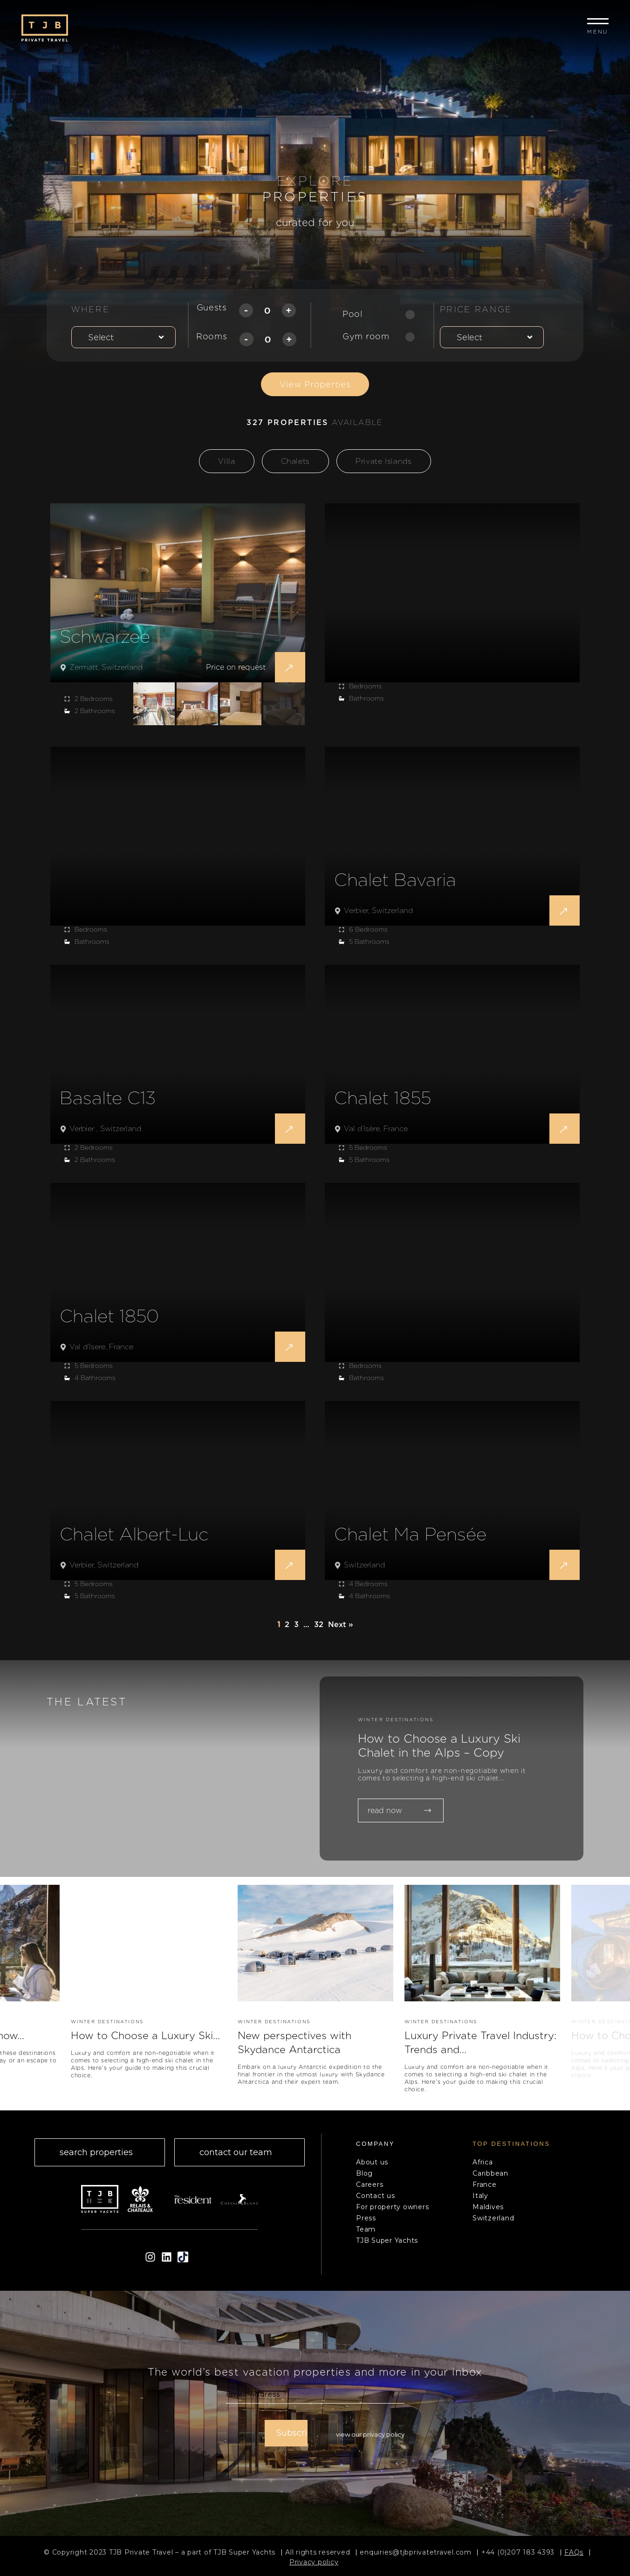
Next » (340, 1624)
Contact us (375, 2201)
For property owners (392, 2212)
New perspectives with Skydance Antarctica (300, 2045)
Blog (364, 2178)
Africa (482, 2167)
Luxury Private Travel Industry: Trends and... (465, 2045)
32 (318, 1624)
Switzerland (493, 2223)
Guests (212, 307)
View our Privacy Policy (370, 2438)
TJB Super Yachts (387, 2245)
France (484, 2189)
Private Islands (384, 461)
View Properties (315, 384)
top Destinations (511, 2148)
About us (372, 2167)
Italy (480, 2201)
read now (399, 1813)
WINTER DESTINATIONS (395, 1719)
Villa (226, 461)
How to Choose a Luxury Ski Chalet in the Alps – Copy (448, 1747)
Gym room (366, 336)
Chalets (295, 461)
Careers (369, 2189)
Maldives (488, 2212)
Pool (352, 314)
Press (366, 2223)
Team (366, 2234)
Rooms (211, 336)
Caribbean (490, 2178)
